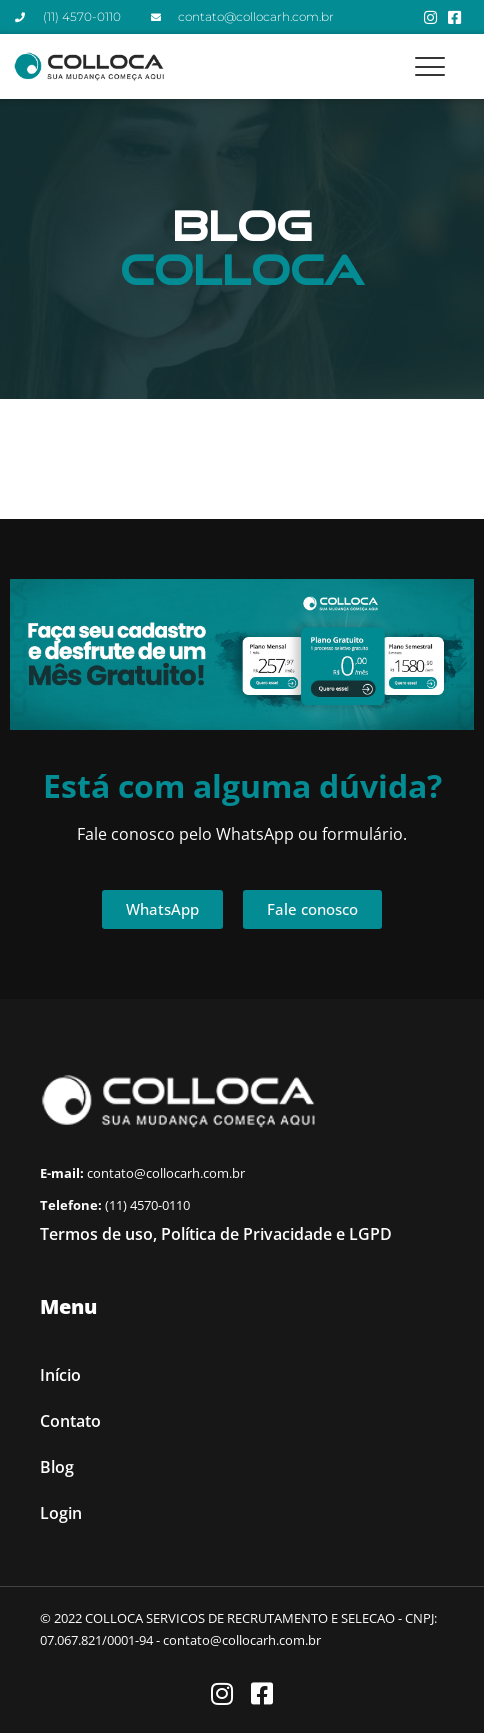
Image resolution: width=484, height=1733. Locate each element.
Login (61, 1513)
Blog (57, 1467)
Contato (70, 1421)
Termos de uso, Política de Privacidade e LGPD (216, 1234)
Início (60, 1375)
